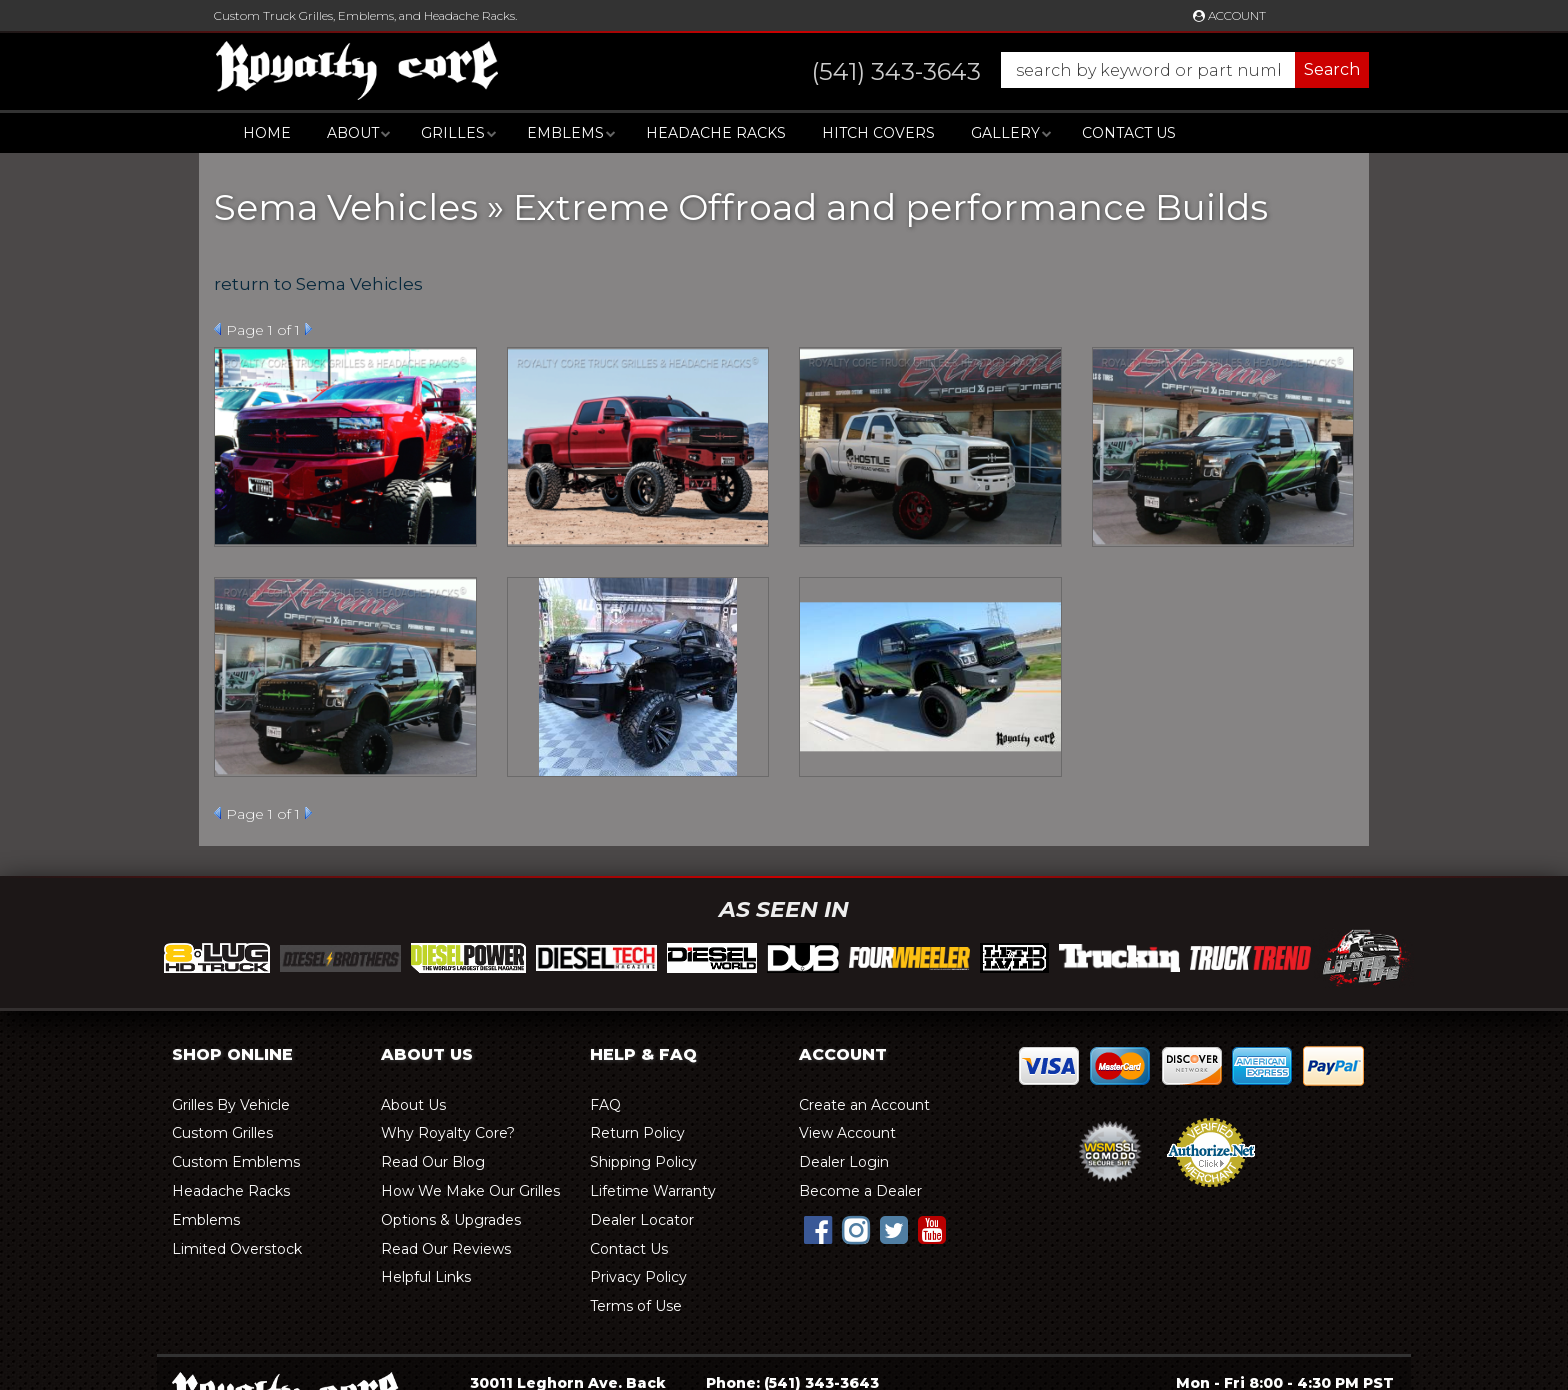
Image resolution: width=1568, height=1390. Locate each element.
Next (308, 329)
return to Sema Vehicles (318, 284)
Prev (217, 329)
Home (267, 133)
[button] (1070, 70)
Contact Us (1129, 133)
